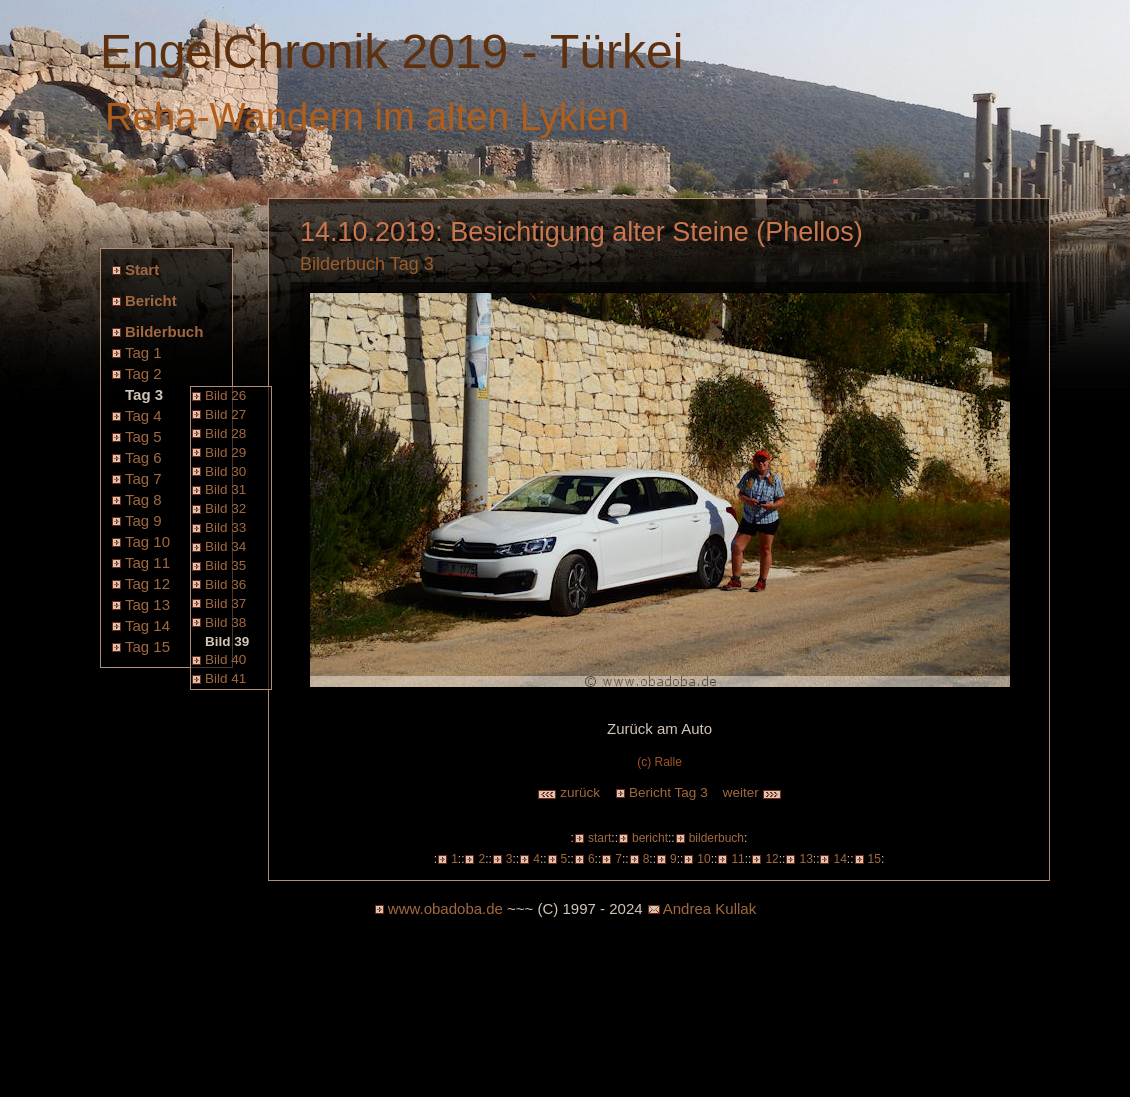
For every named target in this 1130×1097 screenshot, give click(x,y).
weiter (753, 792)
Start (142, 269)
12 (771, 859)
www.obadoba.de (445, 908)
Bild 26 (225, 395)
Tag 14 (147, 625)
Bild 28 (225, 433)
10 (703, 859)
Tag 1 (143, 352)
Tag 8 (143, 499)
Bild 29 (225, 452)
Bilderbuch (164, 331)
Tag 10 (147, 541)
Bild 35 (225, 565)
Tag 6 (143, 457)
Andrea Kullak (709, 908)
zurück (569, 792)
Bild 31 (225, 489)
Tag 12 (147, 583)
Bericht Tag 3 (668, 792)
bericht (650, 838)
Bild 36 (225, 584)
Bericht (151, 300)
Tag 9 (143, 520)
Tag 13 (147, 604)
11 (737, 859)
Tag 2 (143, 373)
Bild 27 (225, 414)
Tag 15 (147, 646)
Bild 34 (225, 546)
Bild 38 (225, 622)
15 (874, 859)
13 (805, 859)
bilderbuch (716, 838)
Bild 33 (225, 527)
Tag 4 (143, 415)
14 (839, 859)
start (599, 838)
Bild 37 (225, 603)
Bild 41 (225, 678)
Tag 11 (147, 562)
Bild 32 (225, 508)
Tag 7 (143, 478)
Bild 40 (225, 659)
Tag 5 (143, 436)
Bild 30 (225, 471)
